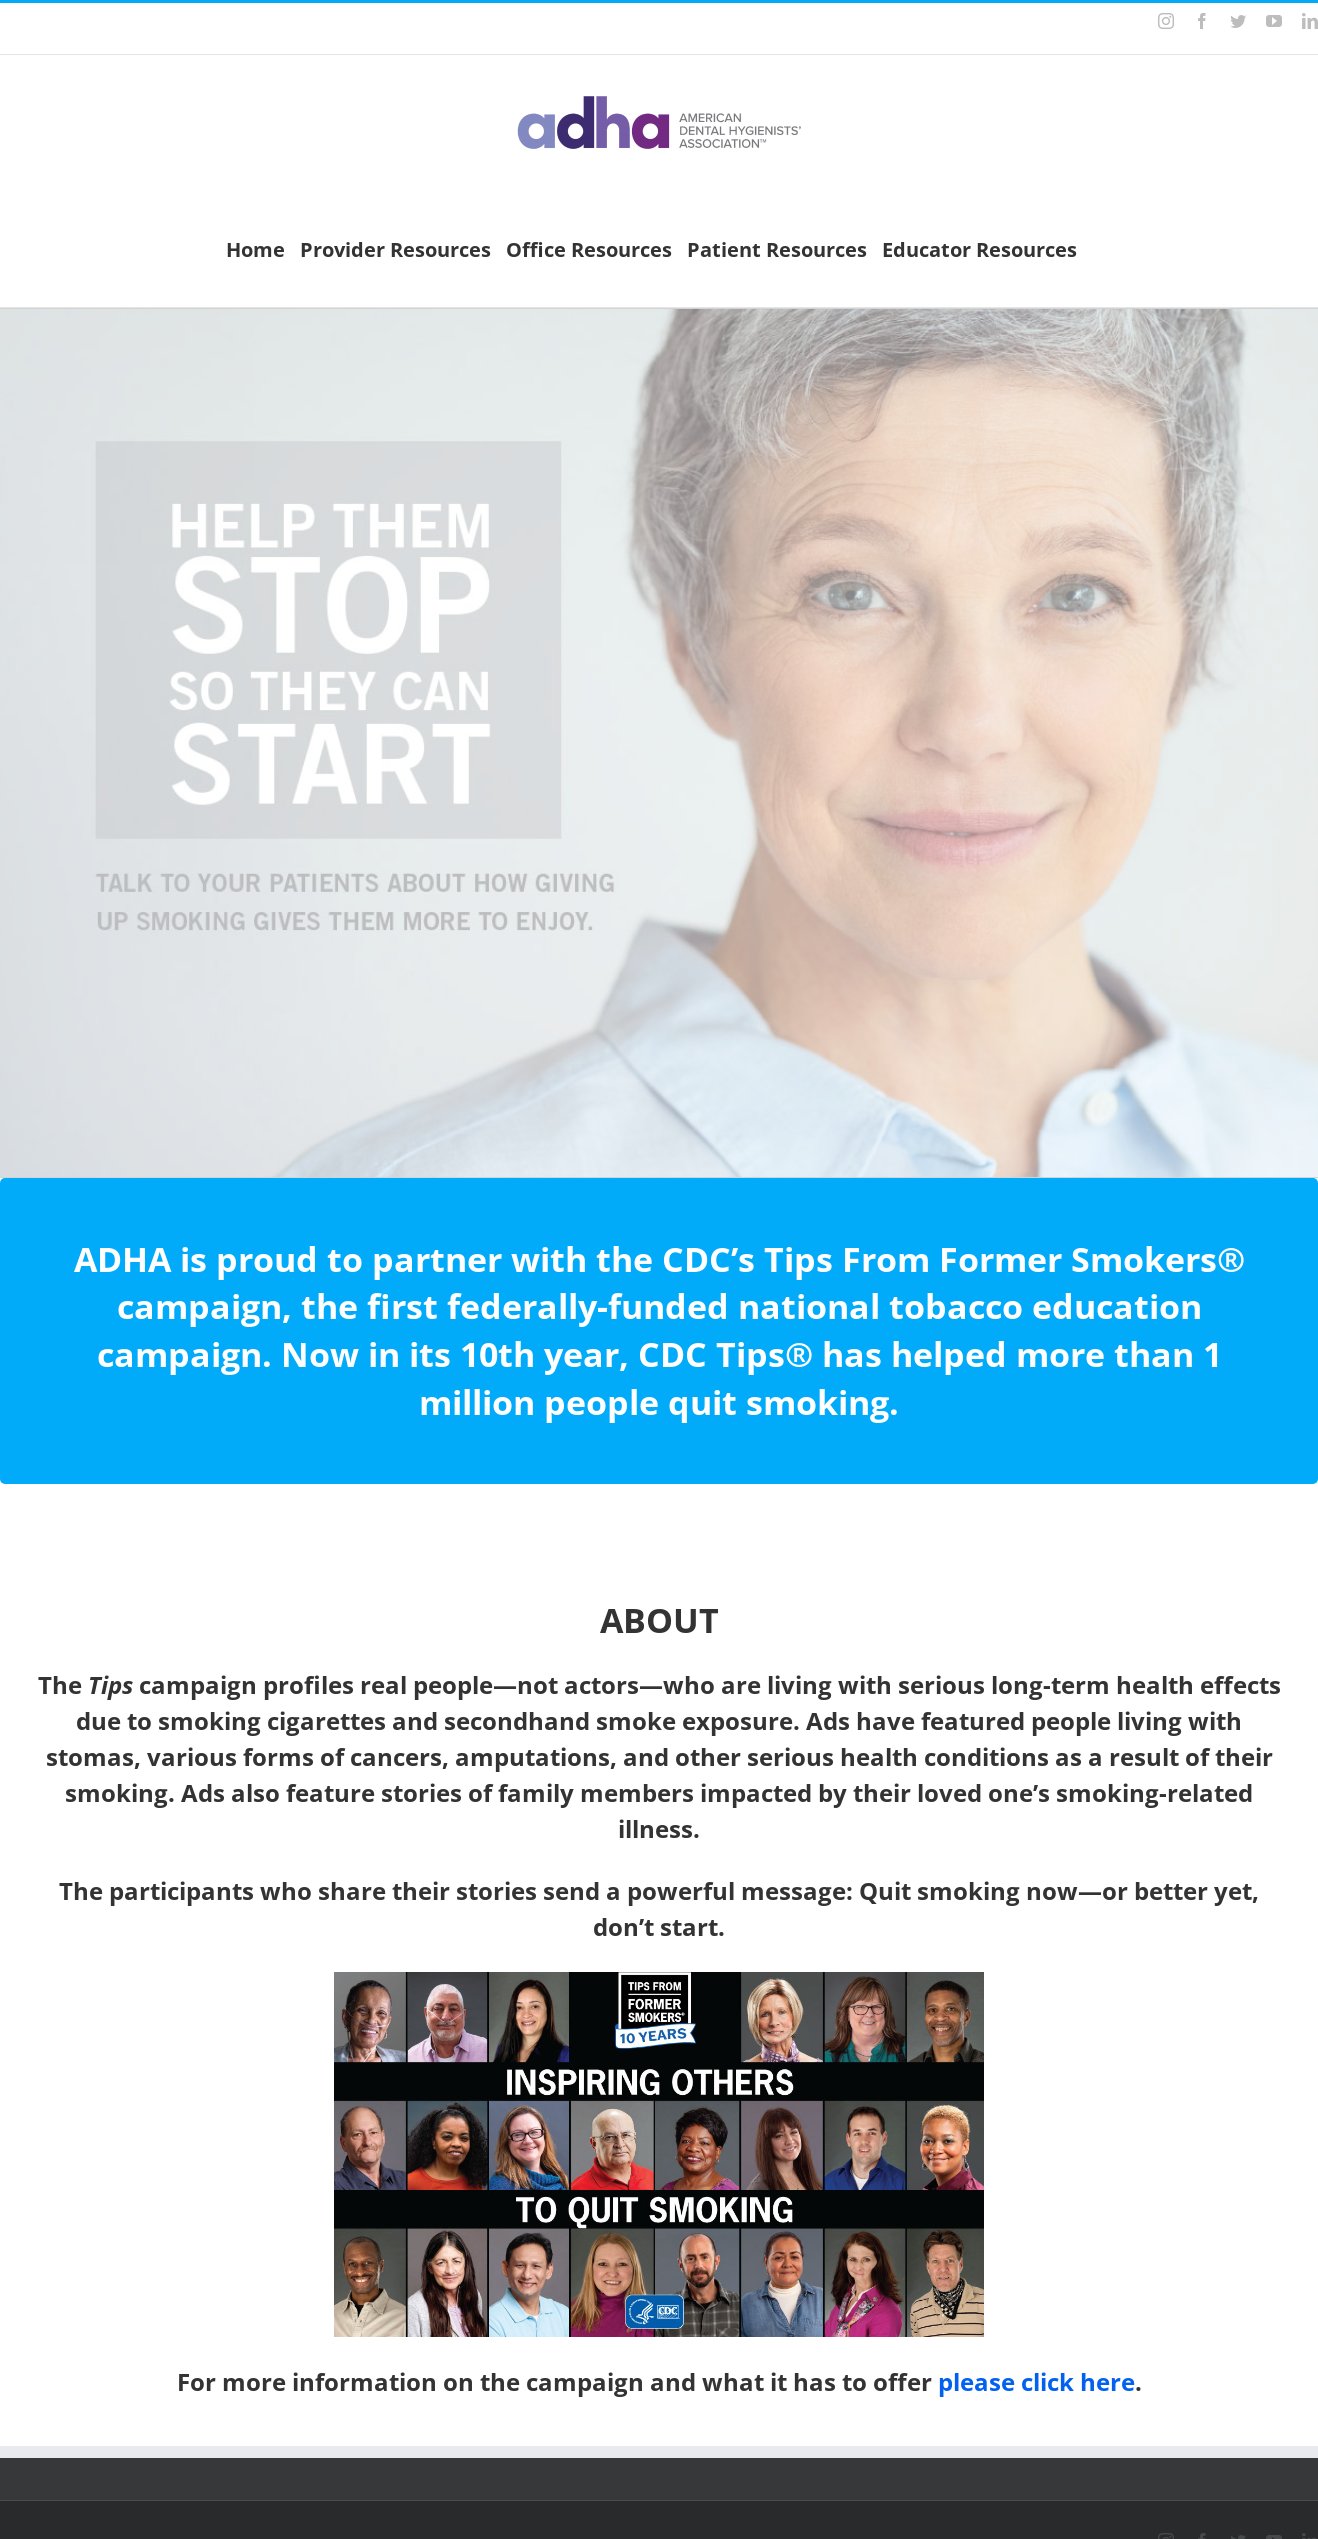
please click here (1036, 2381)
